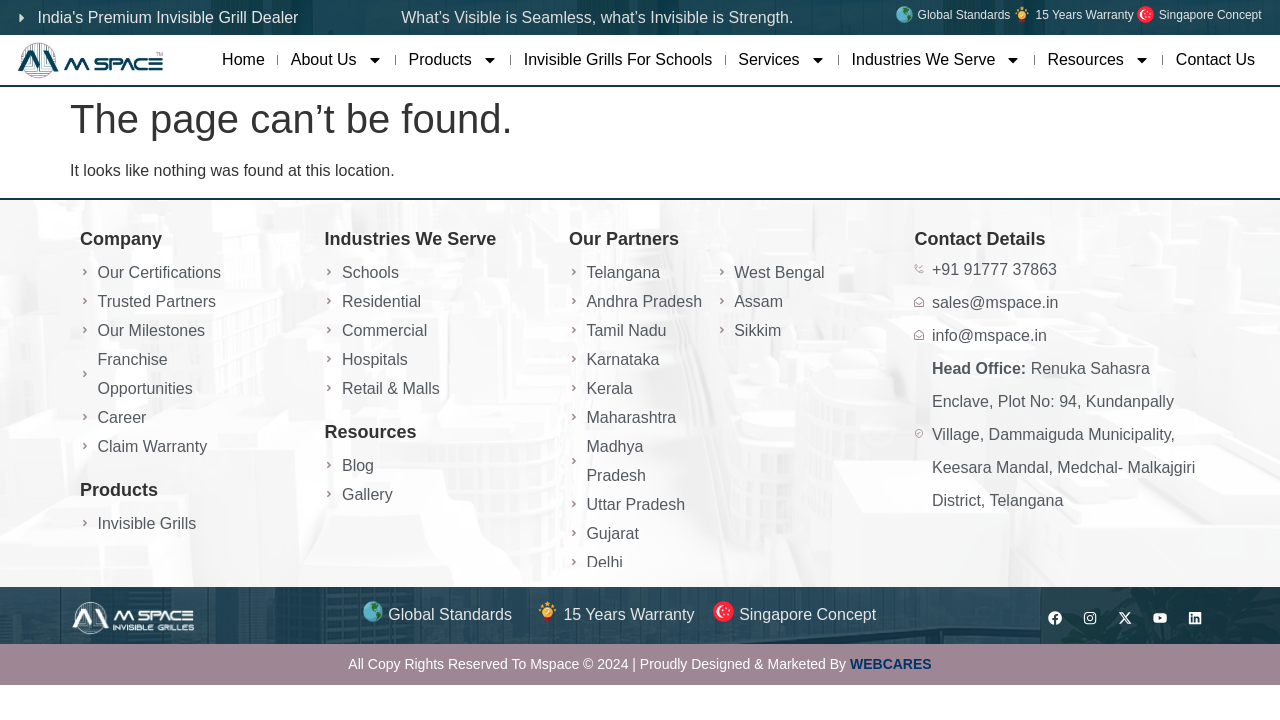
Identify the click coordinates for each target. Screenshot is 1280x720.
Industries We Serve (937, 60)
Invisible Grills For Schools (618, 59)
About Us (337, 60)
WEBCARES (891, 664)
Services (781, 60)
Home (243, 59)
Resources (1098, 60)
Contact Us (1215, 59)
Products (453, 60)
